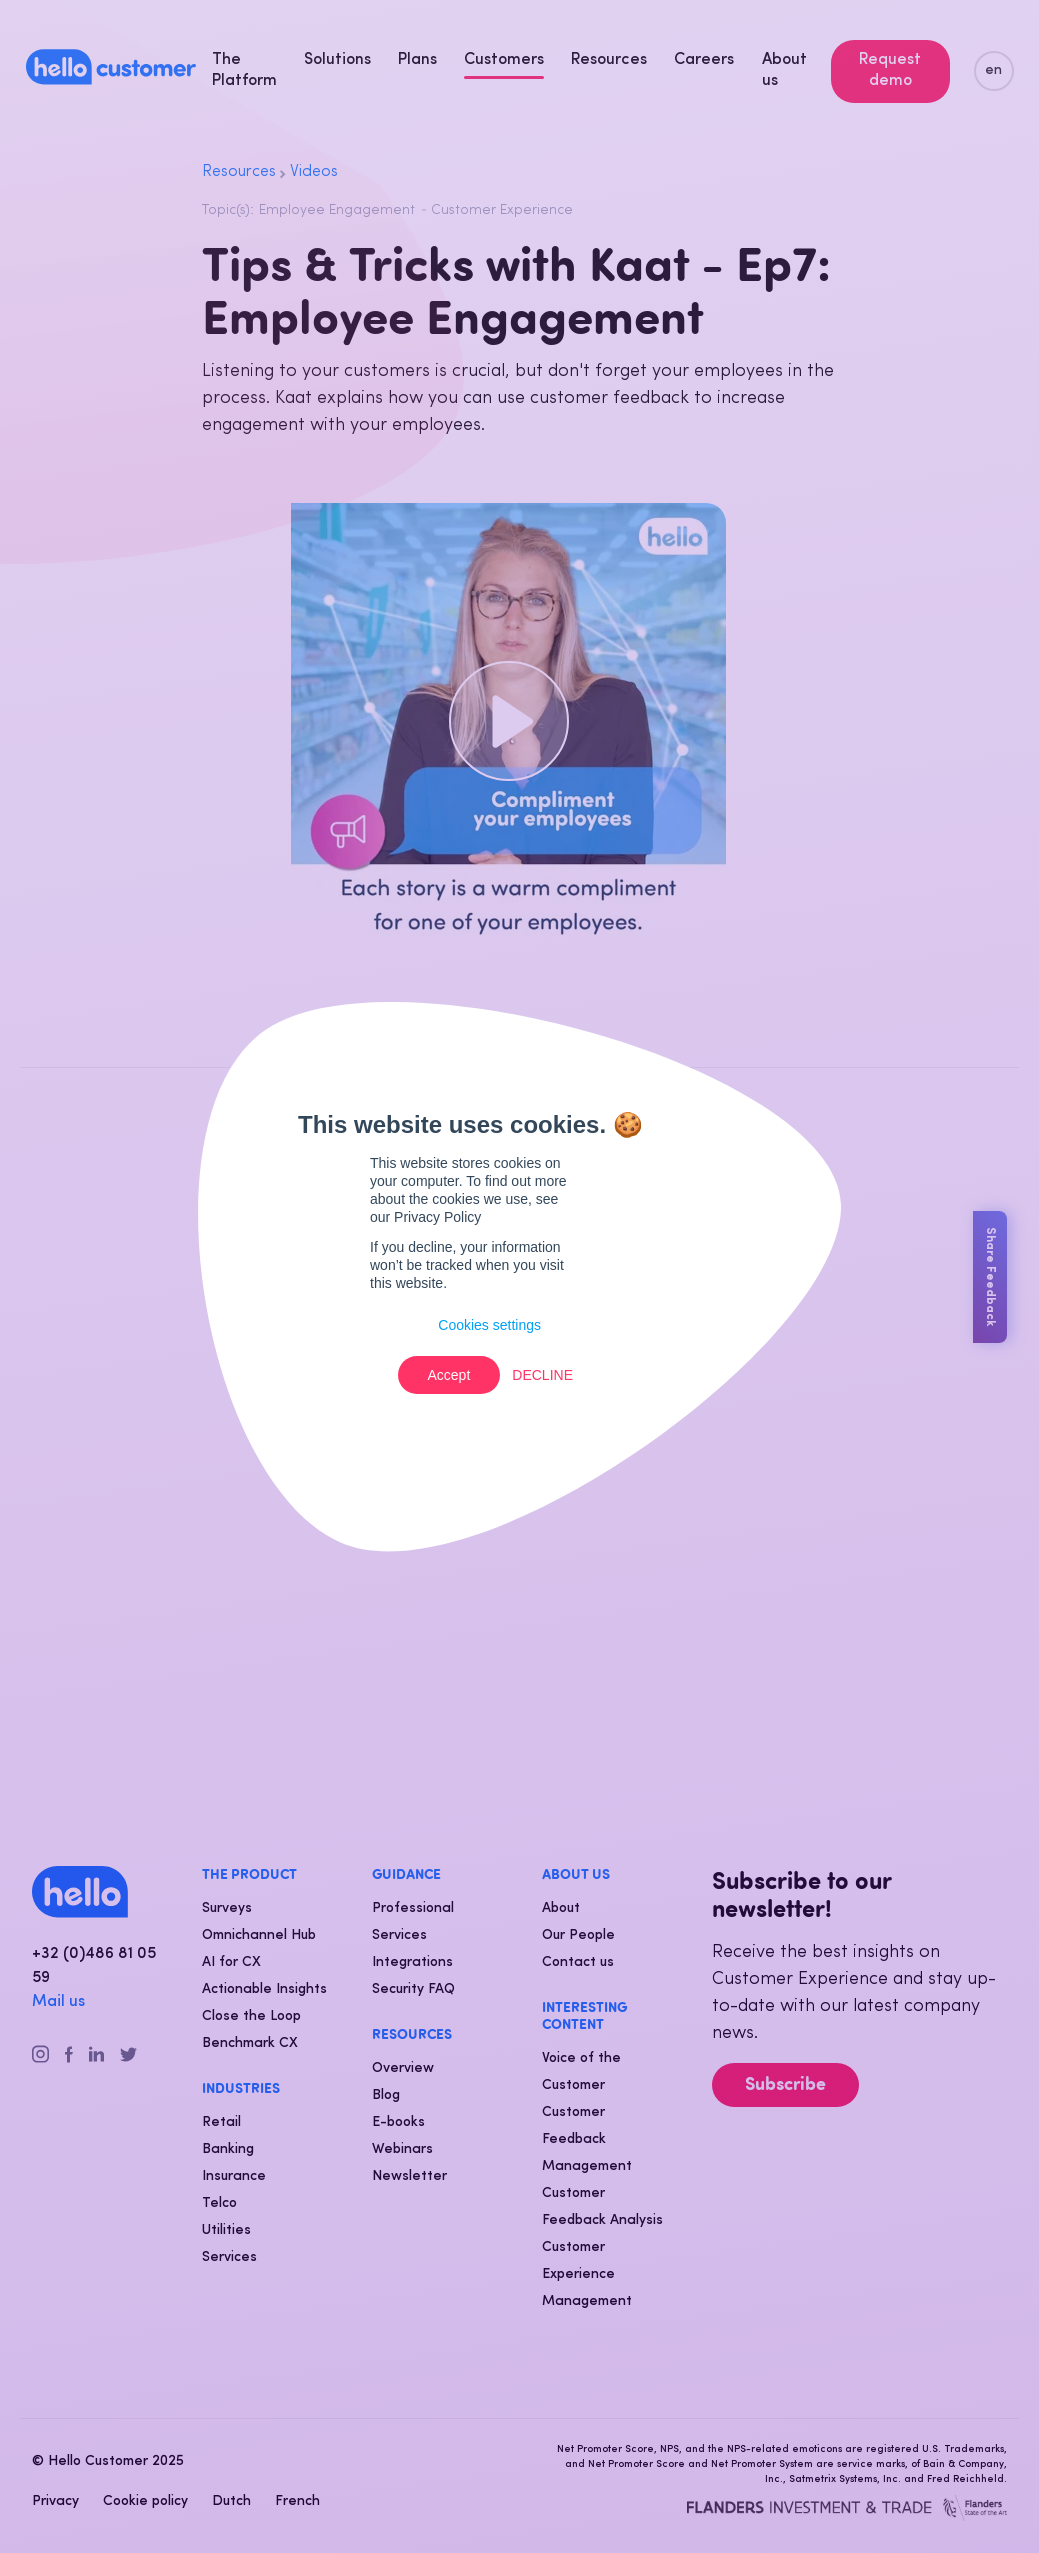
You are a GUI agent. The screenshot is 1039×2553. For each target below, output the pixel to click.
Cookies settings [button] (489, 1325)
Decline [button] (542, 1375)
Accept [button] (449, 1375)
